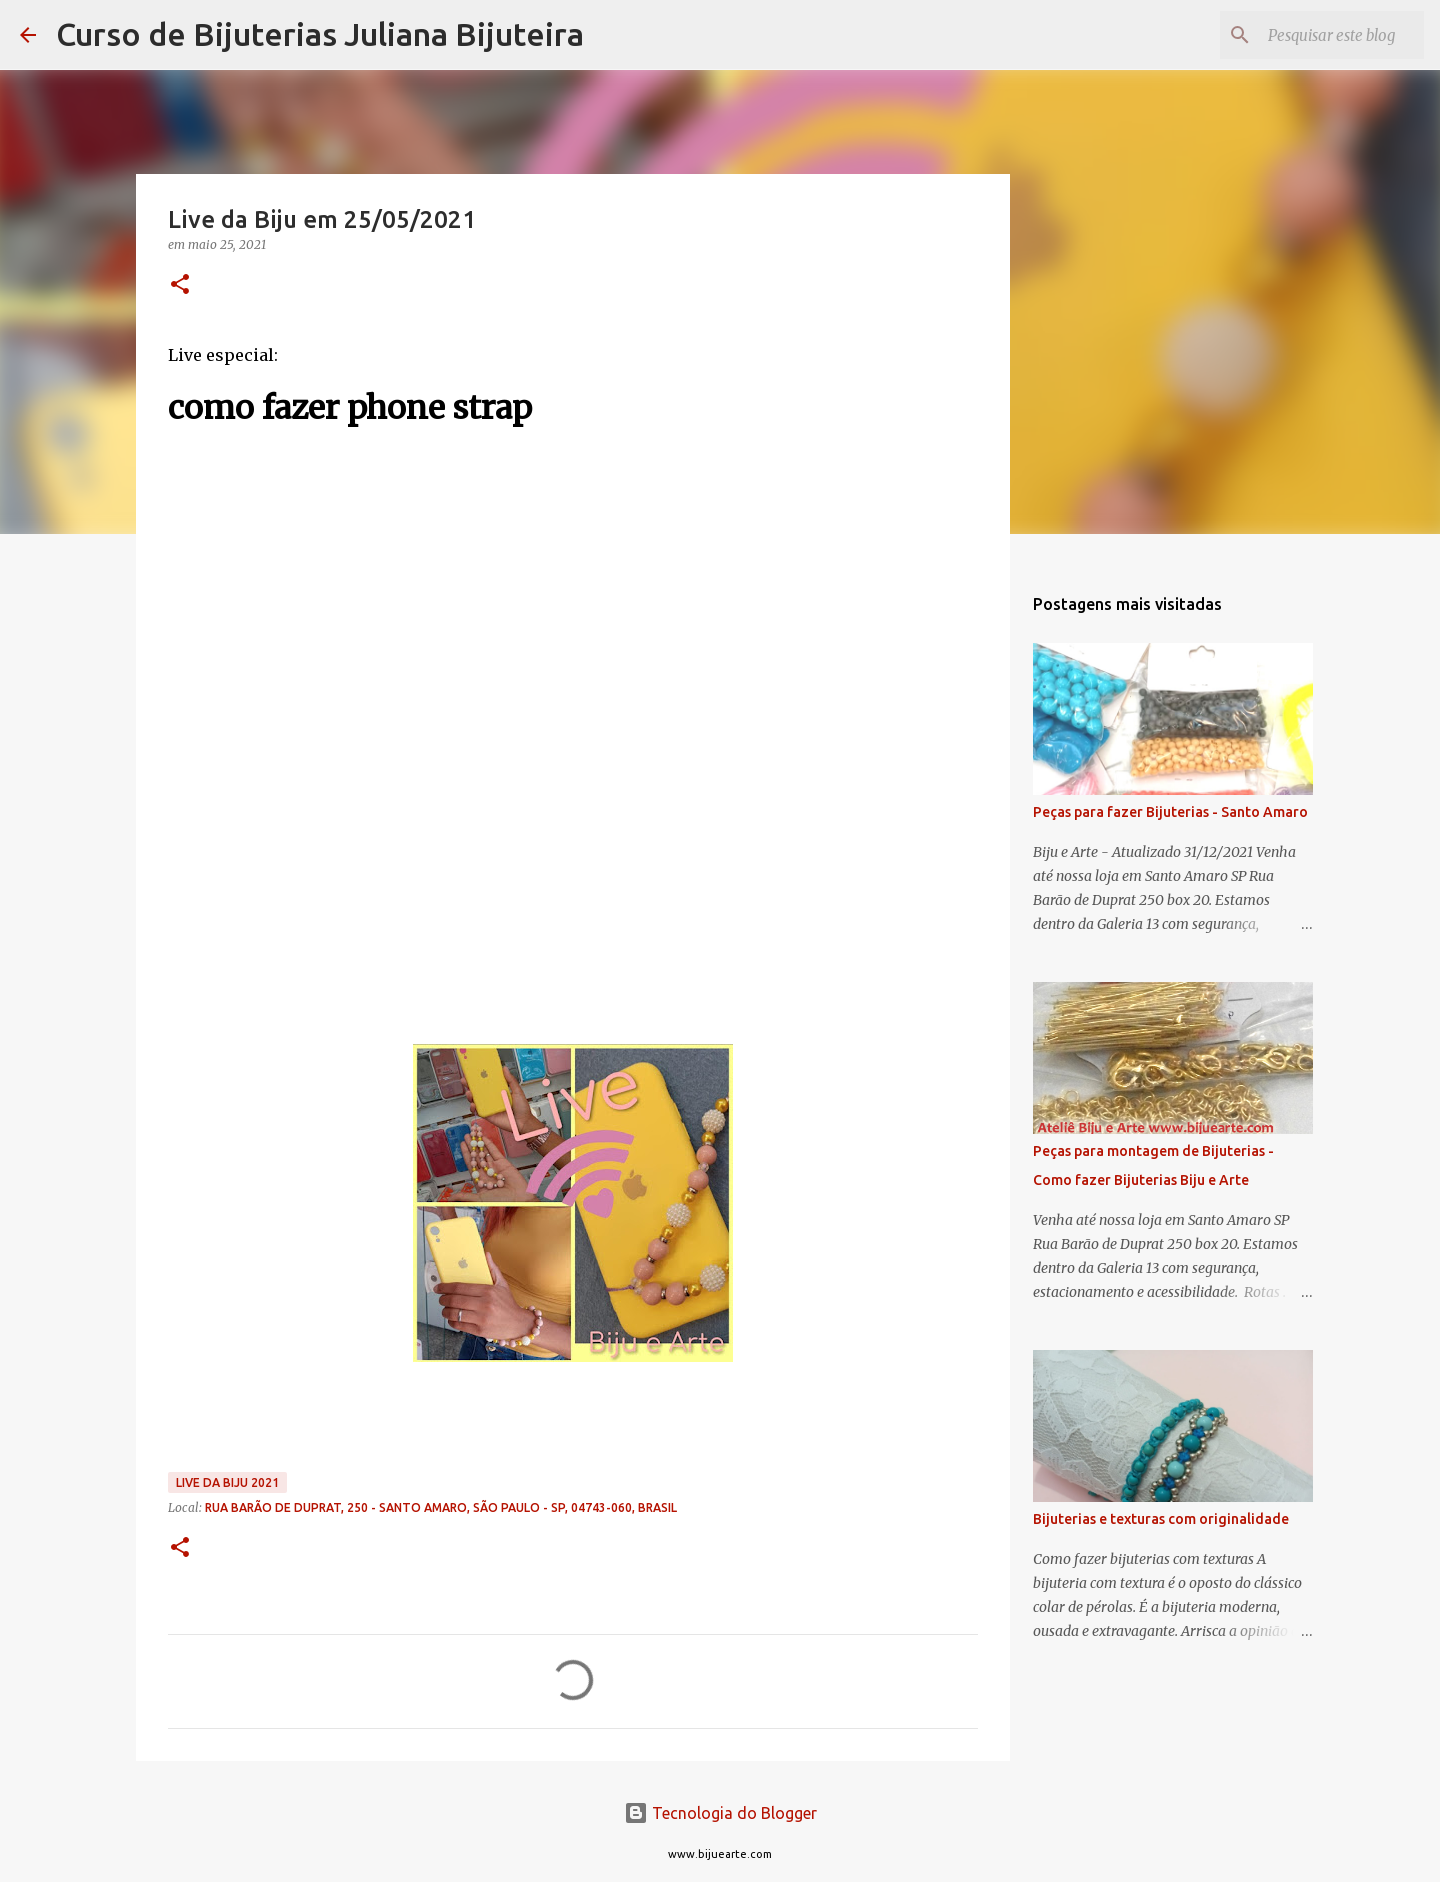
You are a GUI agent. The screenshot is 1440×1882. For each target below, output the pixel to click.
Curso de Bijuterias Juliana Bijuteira (320, 34)
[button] (180, 285)
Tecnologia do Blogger (720, 1813)
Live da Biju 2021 (227, 1482)
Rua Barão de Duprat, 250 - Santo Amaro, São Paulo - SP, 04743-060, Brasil (441, 1507)
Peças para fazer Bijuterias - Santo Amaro (1170, 812)
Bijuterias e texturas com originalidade (1161, 1519)
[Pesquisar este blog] (1319, 35)
